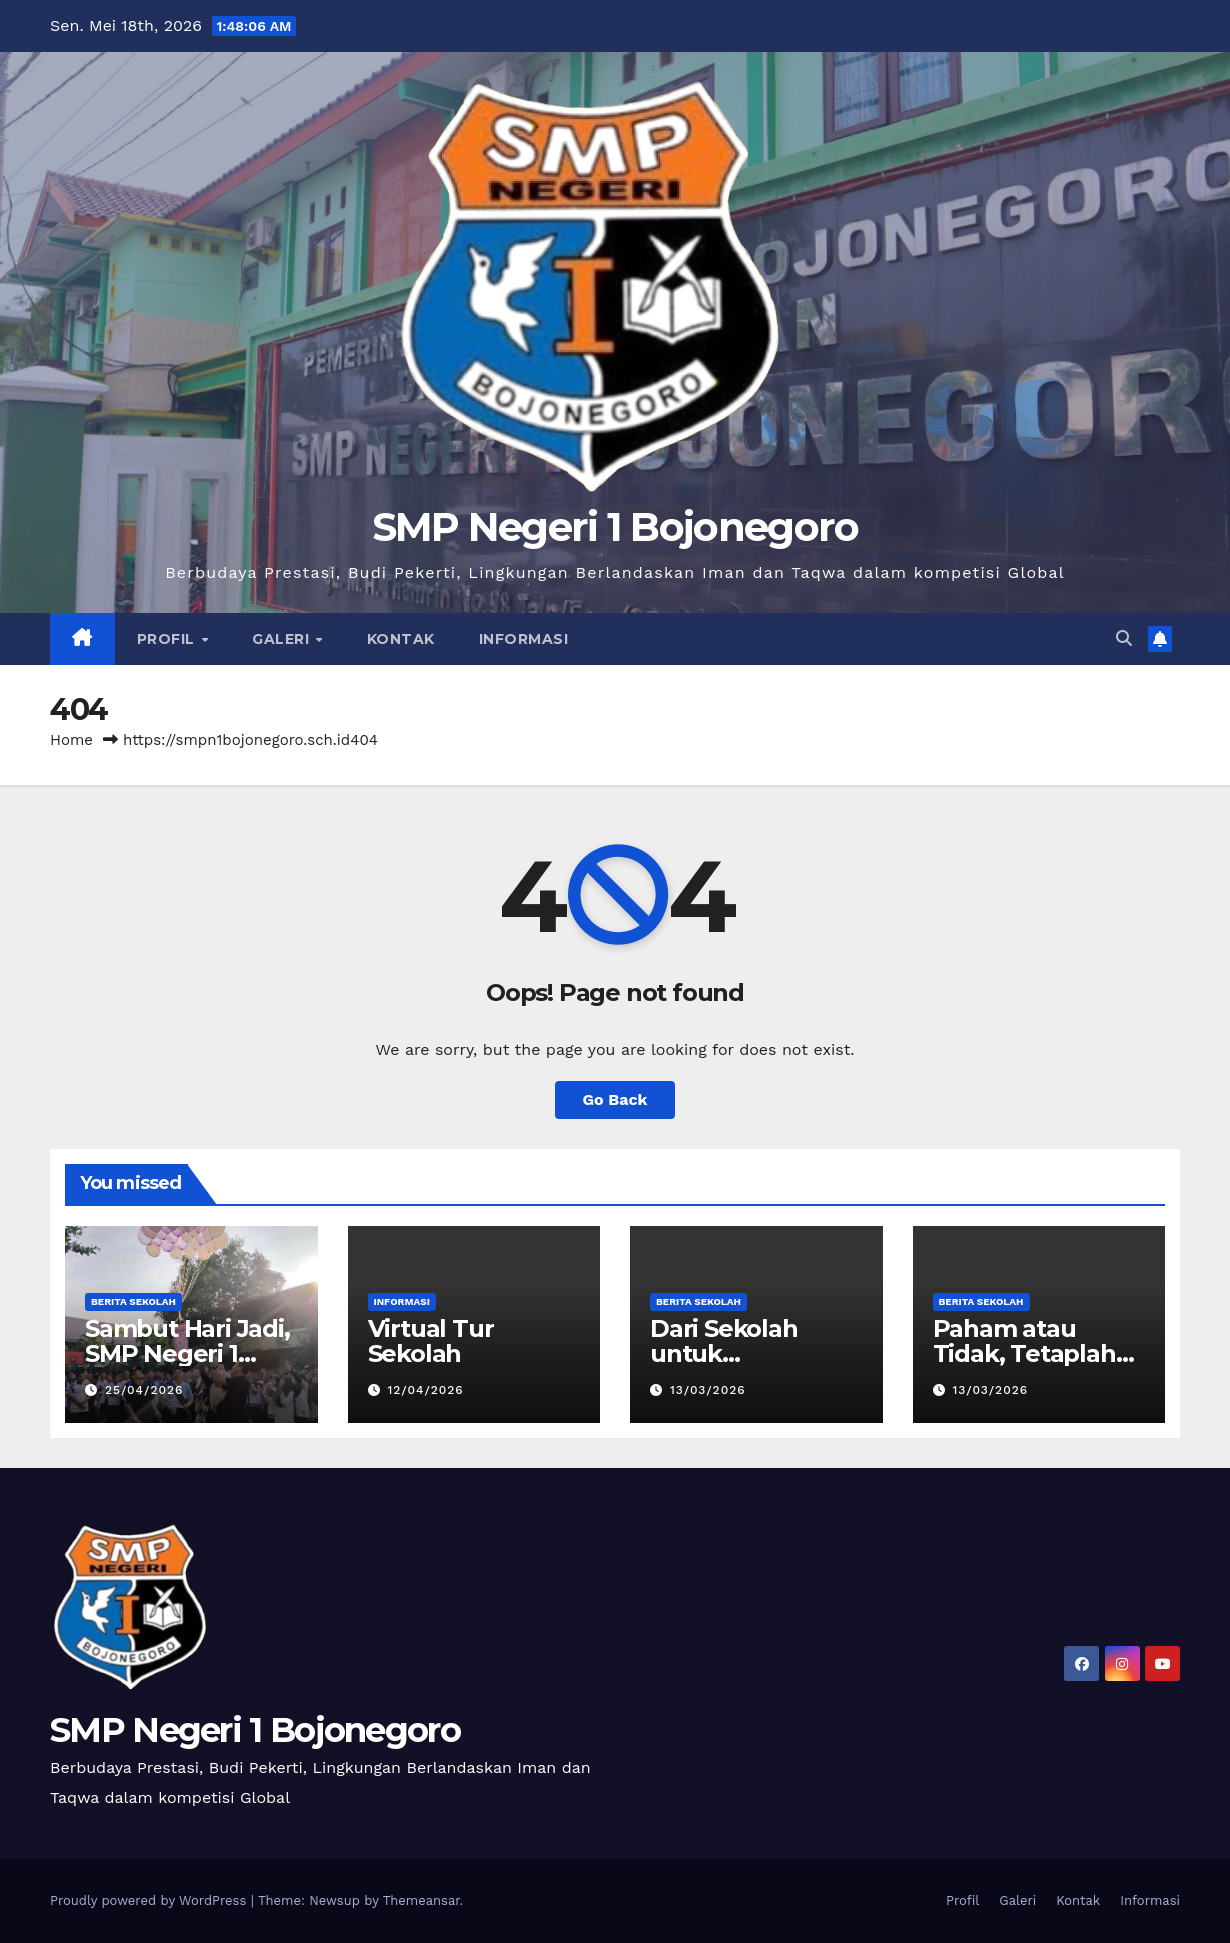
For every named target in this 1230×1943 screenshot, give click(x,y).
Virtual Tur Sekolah (431, 1341)
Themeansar (421, 1900)
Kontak (401, 639)
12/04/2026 (425, 1390)
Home (71, 740)
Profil (168, 639)
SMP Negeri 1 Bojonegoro (615, 526)
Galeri (283, 639)
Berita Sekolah (133, 1301)
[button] (1124, 638)
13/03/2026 (708, 1390)
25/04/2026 (144, 1390)
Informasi (524, 639)
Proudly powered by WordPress (150, 1900)
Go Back (615, 1099)
